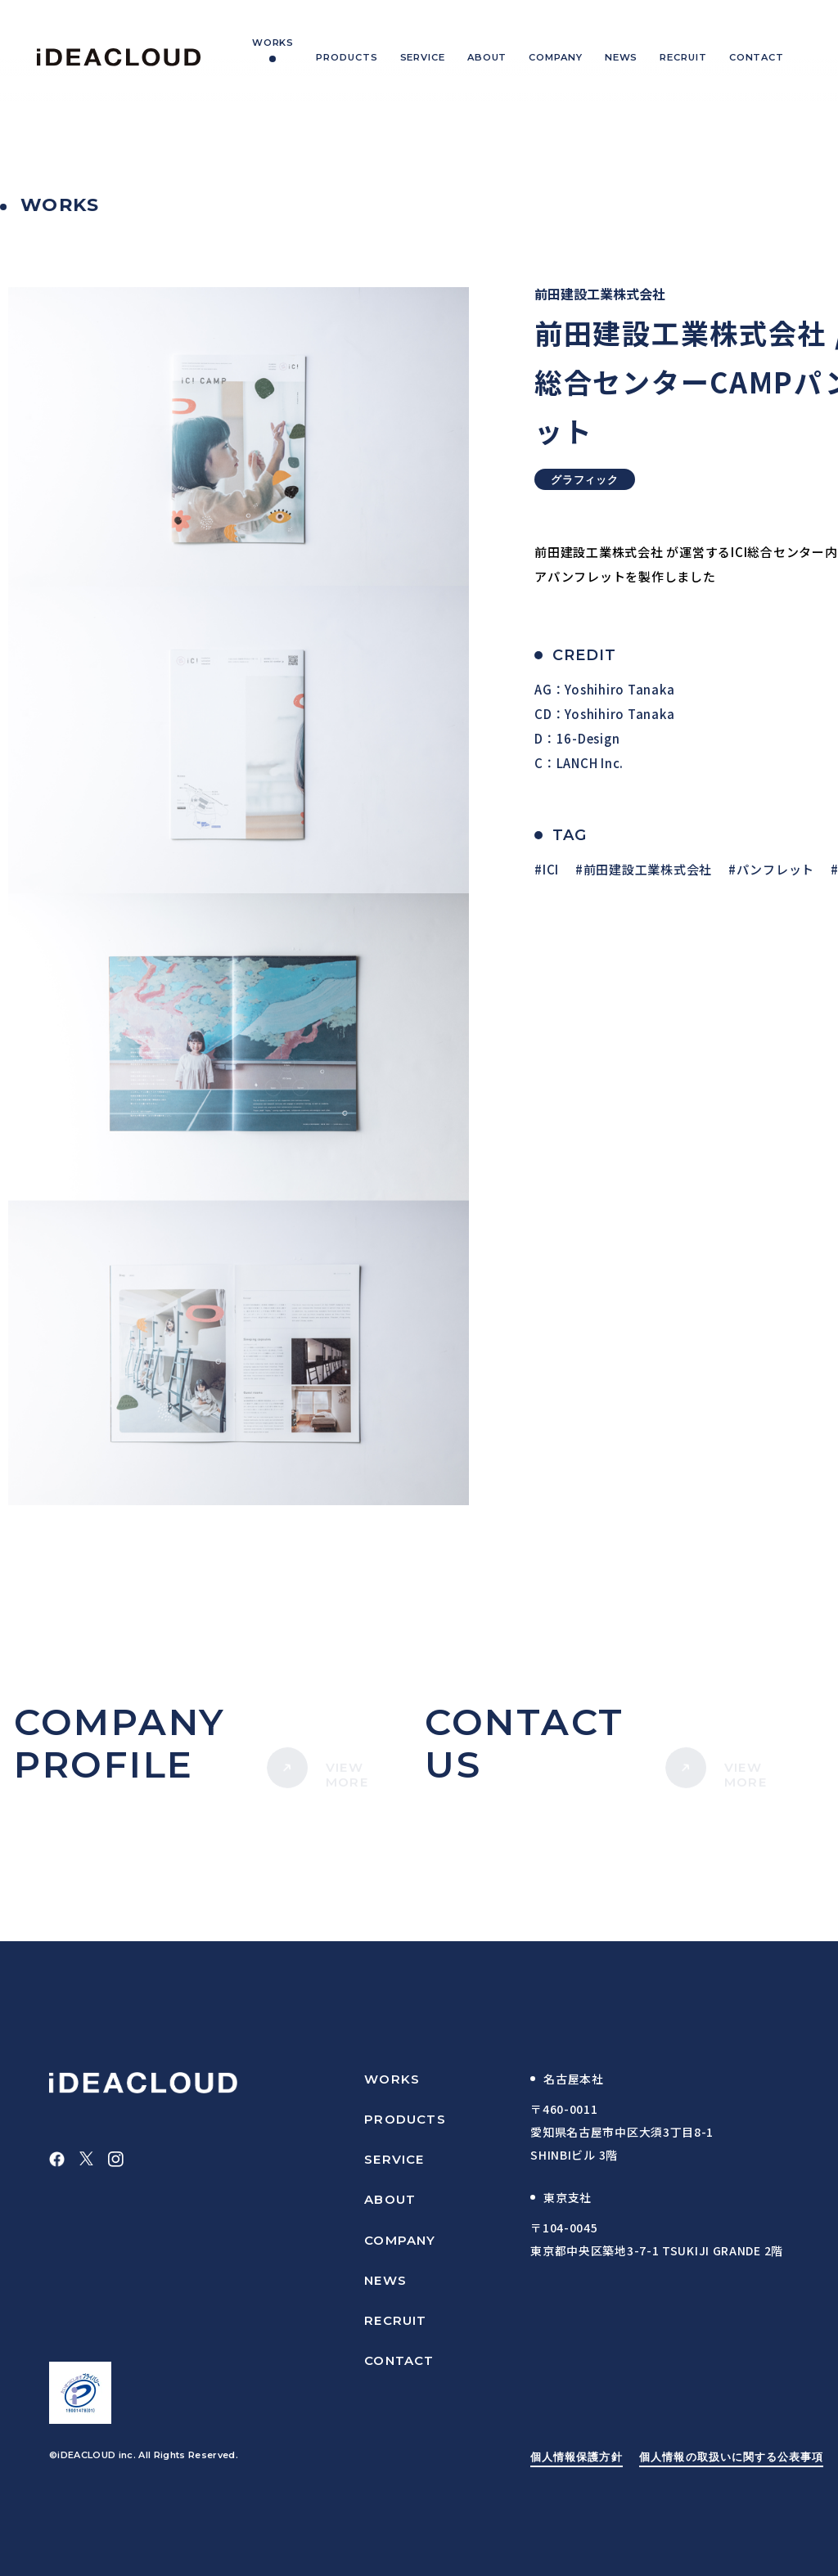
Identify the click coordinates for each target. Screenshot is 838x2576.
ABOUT (390, 2199)
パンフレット (776, 869)
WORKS (392, 2079)
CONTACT (399, 2360)
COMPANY (399, 2240)
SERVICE (394, 2159)
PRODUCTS (405, 2119)
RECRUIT (395, 2320)
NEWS (385, 2280)
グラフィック (585, 479)
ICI (551, 869)
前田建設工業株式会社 (648, 869)
